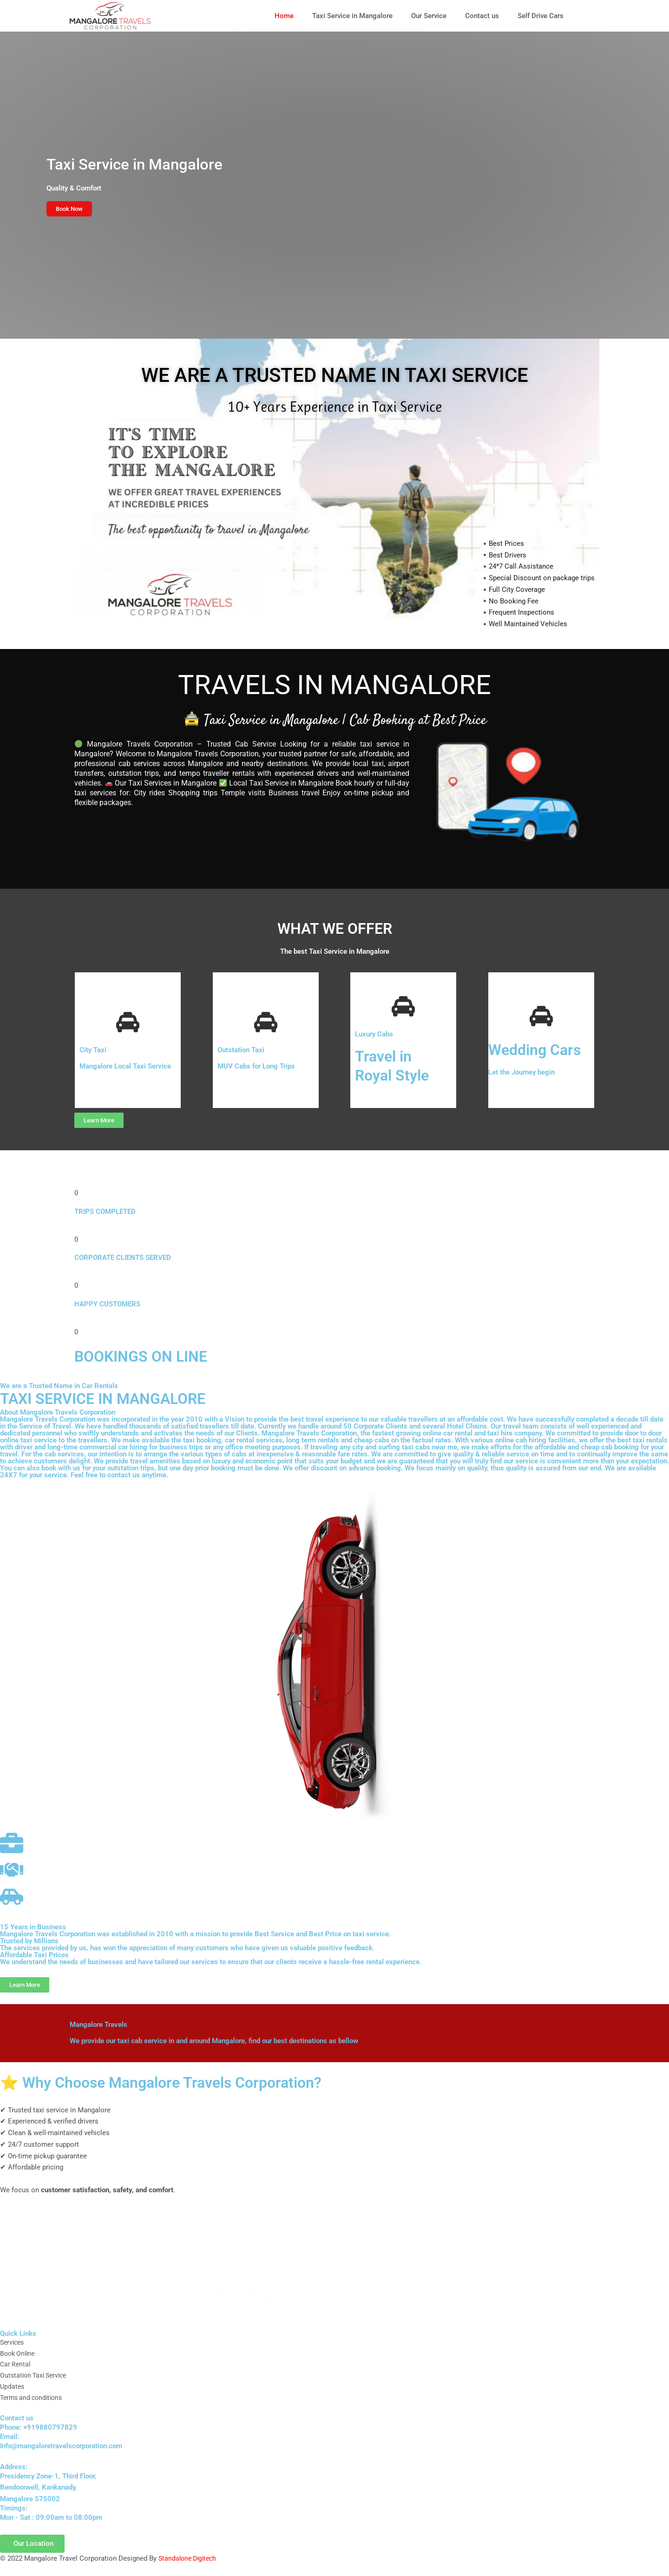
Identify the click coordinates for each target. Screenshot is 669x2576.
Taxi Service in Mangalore (352, 16)
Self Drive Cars (541, 16)
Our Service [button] (428, 16)
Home (284, 16)
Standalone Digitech (189, 2559)
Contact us (482, 16)
